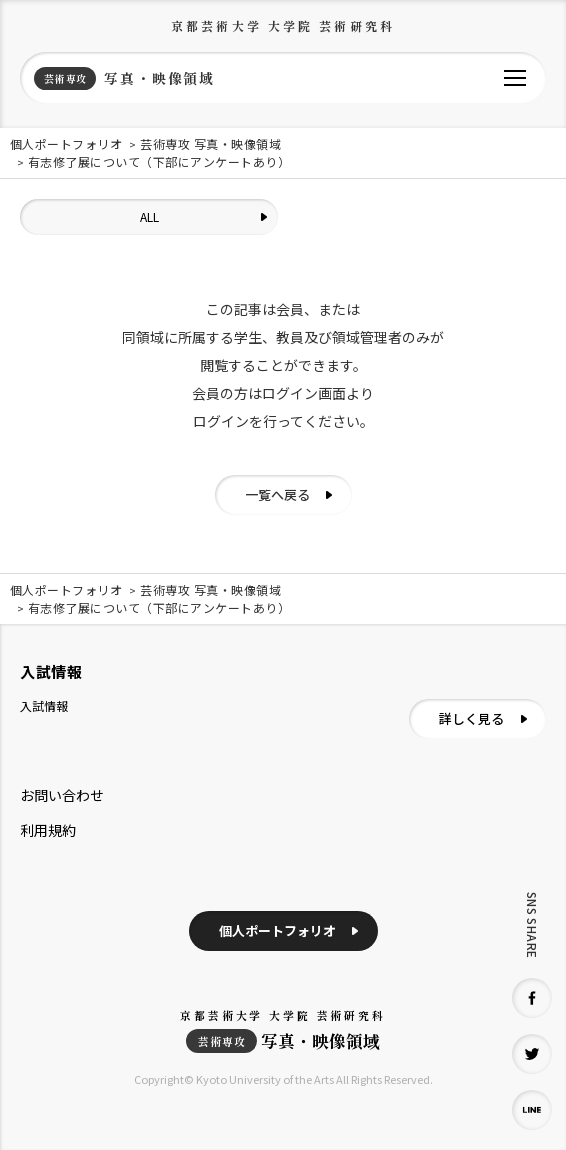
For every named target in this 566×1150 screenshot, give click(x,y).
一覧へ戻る (277, 494)
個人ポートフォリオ (277, 930)
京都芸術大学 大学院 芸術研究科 (283, 25)
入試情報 (44, 705)
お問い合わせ (62, 795)
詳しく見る (471, 718)
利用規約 (48, 830)
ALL (149, 216)
